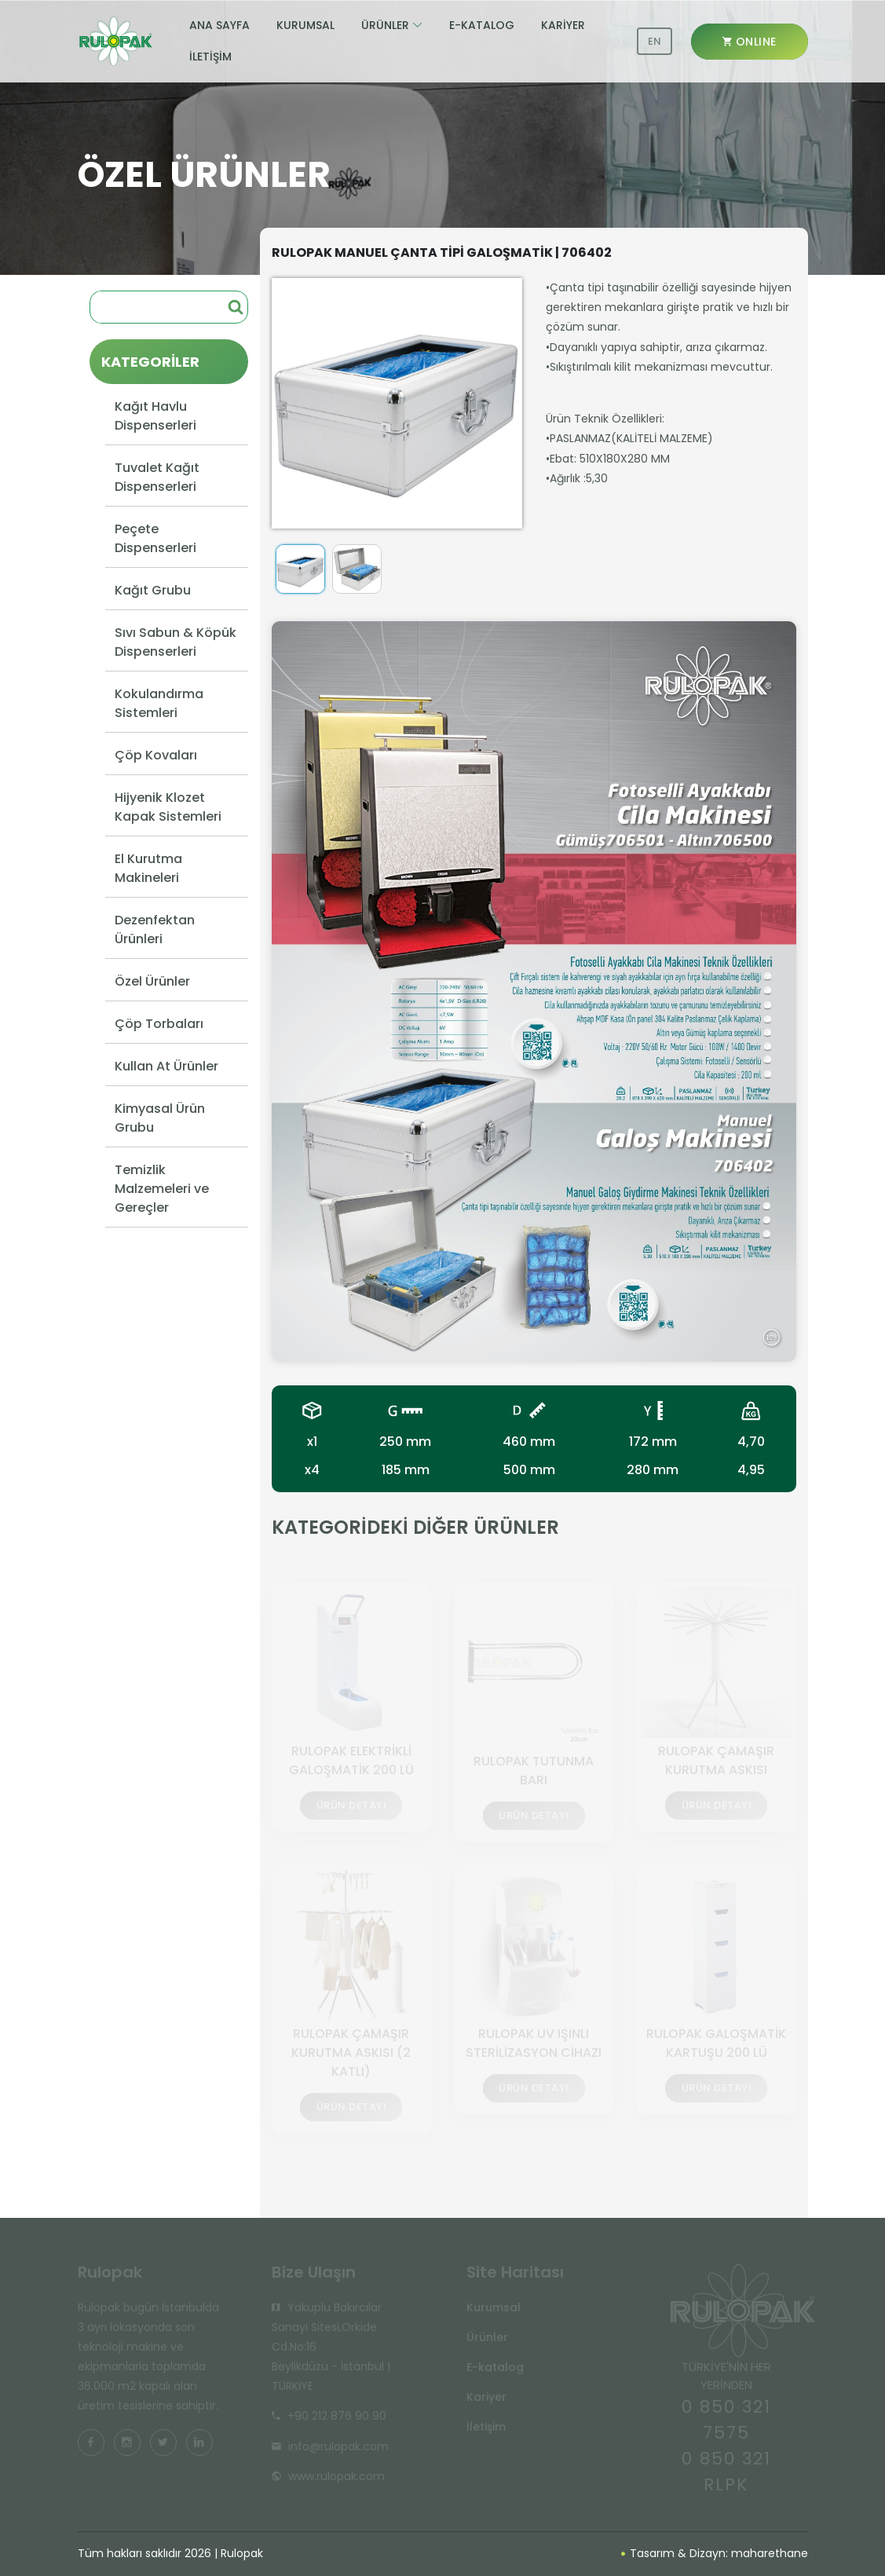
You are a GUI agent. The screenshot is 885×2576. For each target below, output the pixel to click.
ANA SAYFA (219, 25)
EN (654, 41)
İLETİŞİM (210, 56)
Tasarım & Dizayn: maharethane (714, 2553)
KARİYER (563, 25)
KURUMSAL (305, 25)
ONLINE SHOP (749, 47)
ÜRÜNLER (385, 25)
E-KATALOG (481, 25)
